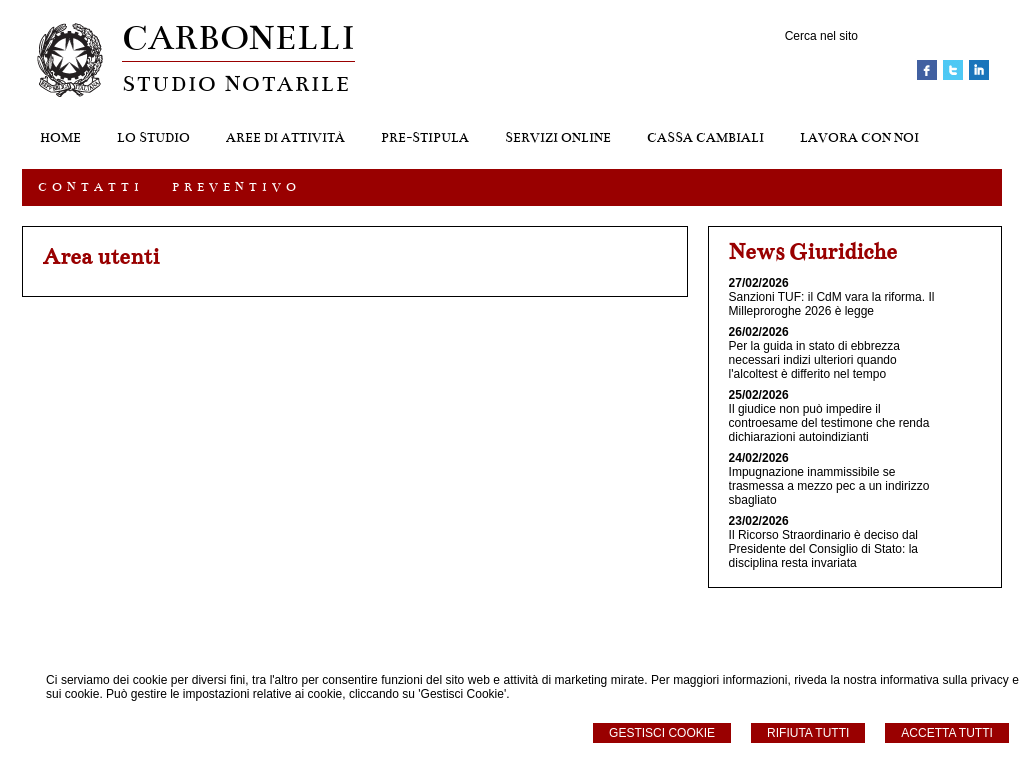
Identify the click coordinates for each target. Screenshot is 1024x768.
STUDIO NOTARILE (236, 84)
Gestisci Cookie (662, 733)
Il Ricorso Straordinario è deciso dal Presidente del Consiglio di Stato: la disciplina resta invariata (823, 549)
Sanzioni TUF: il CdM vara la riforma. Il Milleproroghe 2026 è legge (832, 304)
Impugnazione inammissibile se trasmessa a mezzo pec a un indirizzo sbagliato (829, 486)
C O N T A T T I (89, 187)
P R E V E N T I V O (234, 187)
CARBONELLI (238, 37)
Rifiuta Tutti (808, 733)
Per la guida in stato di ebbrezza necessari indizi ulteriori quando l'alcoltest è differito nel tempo (814, 360)
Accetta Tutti (947, 733)
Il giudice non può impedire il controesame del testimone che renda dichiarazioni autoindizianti (829, 423)
